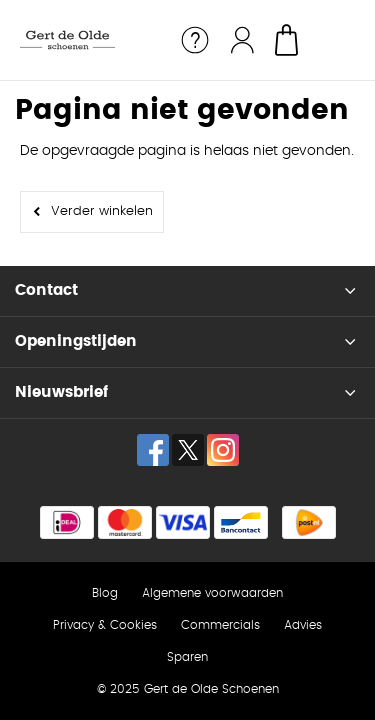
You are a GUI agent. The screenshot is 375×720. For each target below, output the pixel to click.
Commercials (220, 625)
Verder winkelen (102, 211)
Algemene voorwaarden (212, 593)
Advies (303, 625)
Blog (105, 593)
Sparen (187, 657)
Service (195, 40)
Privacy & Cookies (105, 625)
